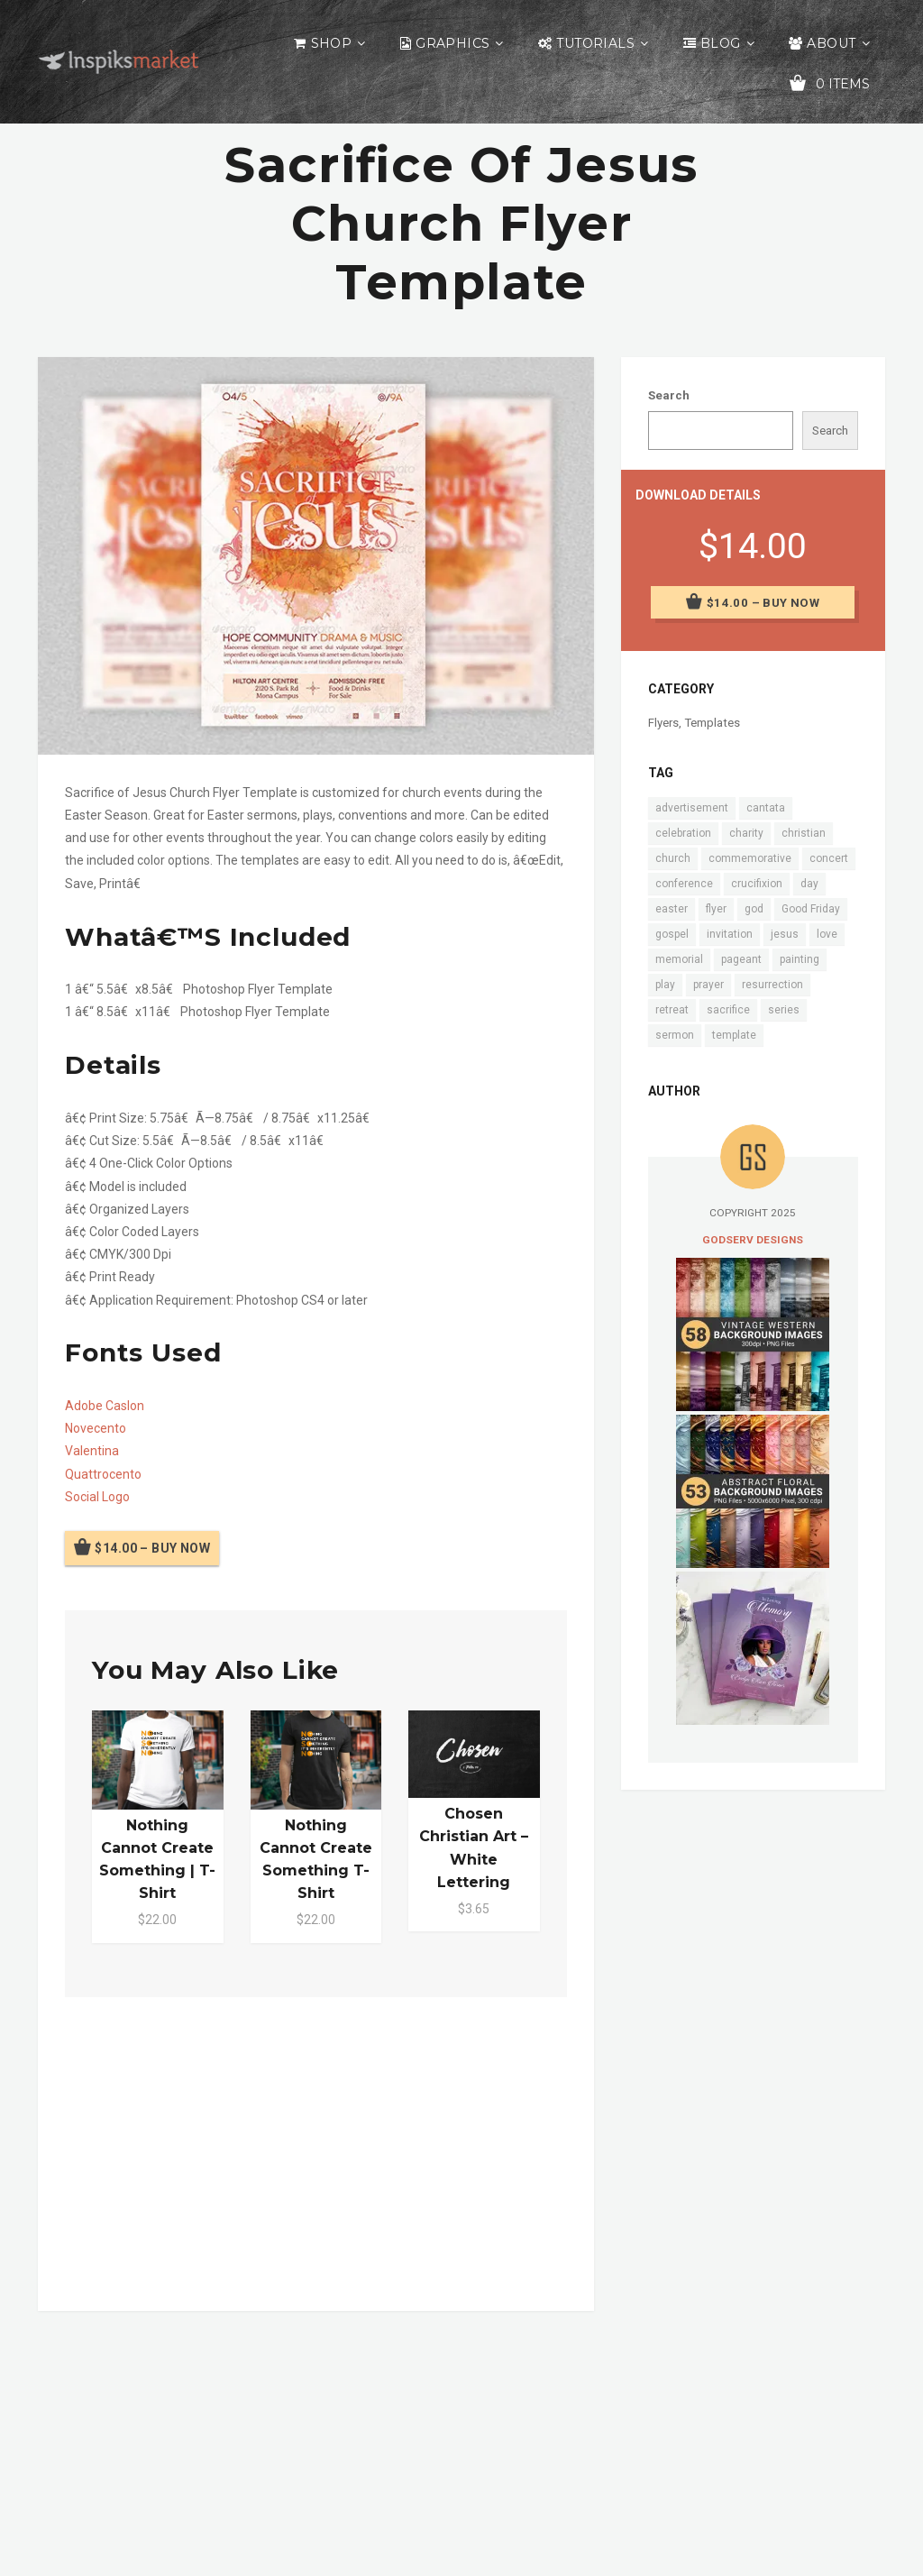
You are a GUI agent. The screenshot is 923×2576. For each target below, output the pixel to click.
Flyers (663, 722)
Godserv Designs (752, 1239)
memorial (679, 959)
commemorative (749, 858)
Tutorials (595, 43)
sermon (674, 1035)
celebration (683, 833)
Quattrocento (103, 1474)
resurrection (772, 984)
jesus (785, 934)
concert (828, 858)
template (734, 1035)
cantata (765, 808)
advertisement (691, 808)
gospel (672, 934)
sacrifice (728, 1010)
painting (799, 959)
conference (684, 883)
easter (671, 909)
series (784, 1010)
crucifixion (756, 883)
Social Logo (97, 1497)
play (665, 984)
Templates (712, 722)
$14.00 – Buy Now (152, 1548)
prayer (708, 984)
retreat (672, 1010)
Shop (331, 43)
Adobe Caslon (104, 1405)
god (754, 909)
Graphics (452, 43)
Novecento (95, 1428)
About (831, 43)
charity (746, 833)
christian (803, 833)
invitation (730, 934)
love (827, 934)
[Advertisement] (316, 2150)
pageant (741, 959)
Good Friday (810, 909)
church (672, 858)
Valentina (92, 1451)
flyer (716, 909)
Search (669, 395)
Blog (720, 43)
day (809, 883)
